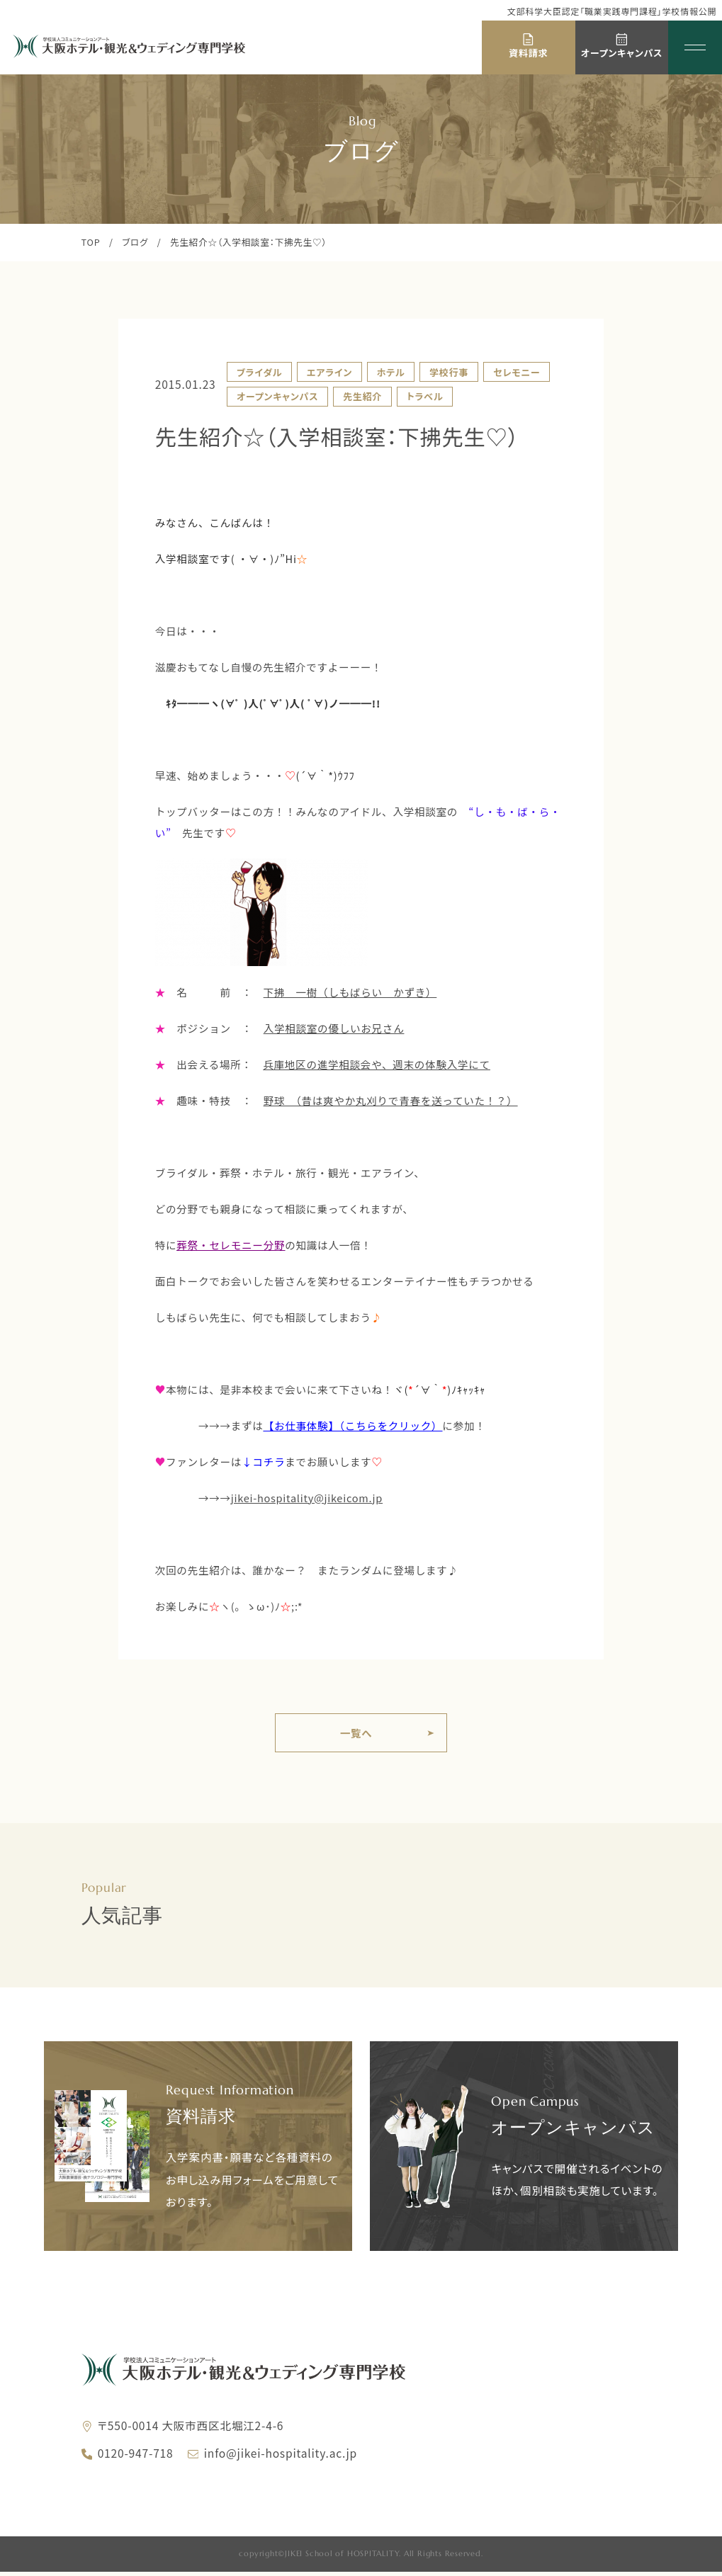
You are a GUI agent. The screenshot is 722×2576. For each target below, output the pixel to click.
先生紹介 (362, 396)
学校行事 (448, 372)
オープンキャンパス (277, 396)
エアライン (329, 372)
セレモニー (516, 372)
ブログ (135, 242)
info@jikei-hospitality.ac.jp (280, 2457)
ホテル (391, 372)
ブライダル (259, 372)
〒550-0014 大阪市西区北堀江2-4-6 (191, 2429)
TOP (91, 242)
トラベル (425, 396)
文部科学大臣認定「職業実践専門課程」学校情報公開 (612, 11)
